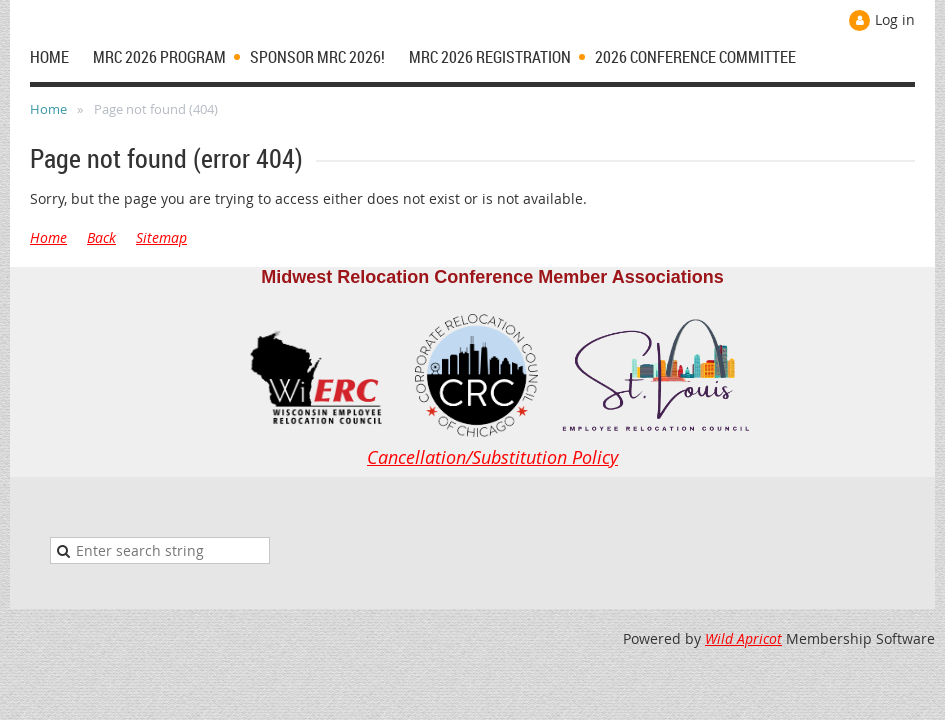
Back (101, 237)
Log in (895, 19)
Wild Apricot (743, 638)
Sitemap (161, 237)
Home (48, 109)
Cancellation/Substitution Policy (492, 457)
